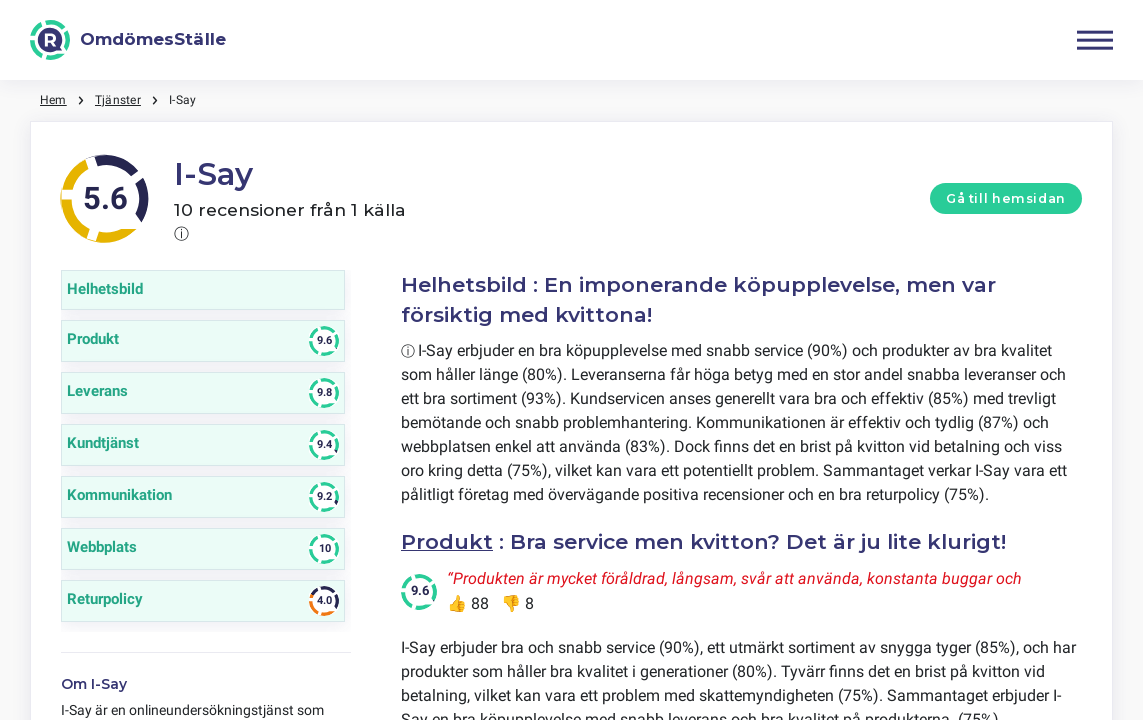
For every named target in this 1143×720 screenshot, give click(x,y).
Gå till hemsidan (1006, 198)
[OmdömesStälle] (128, 40)
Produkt (447, 541)
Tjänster (118, 100)
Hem (53, 100)
